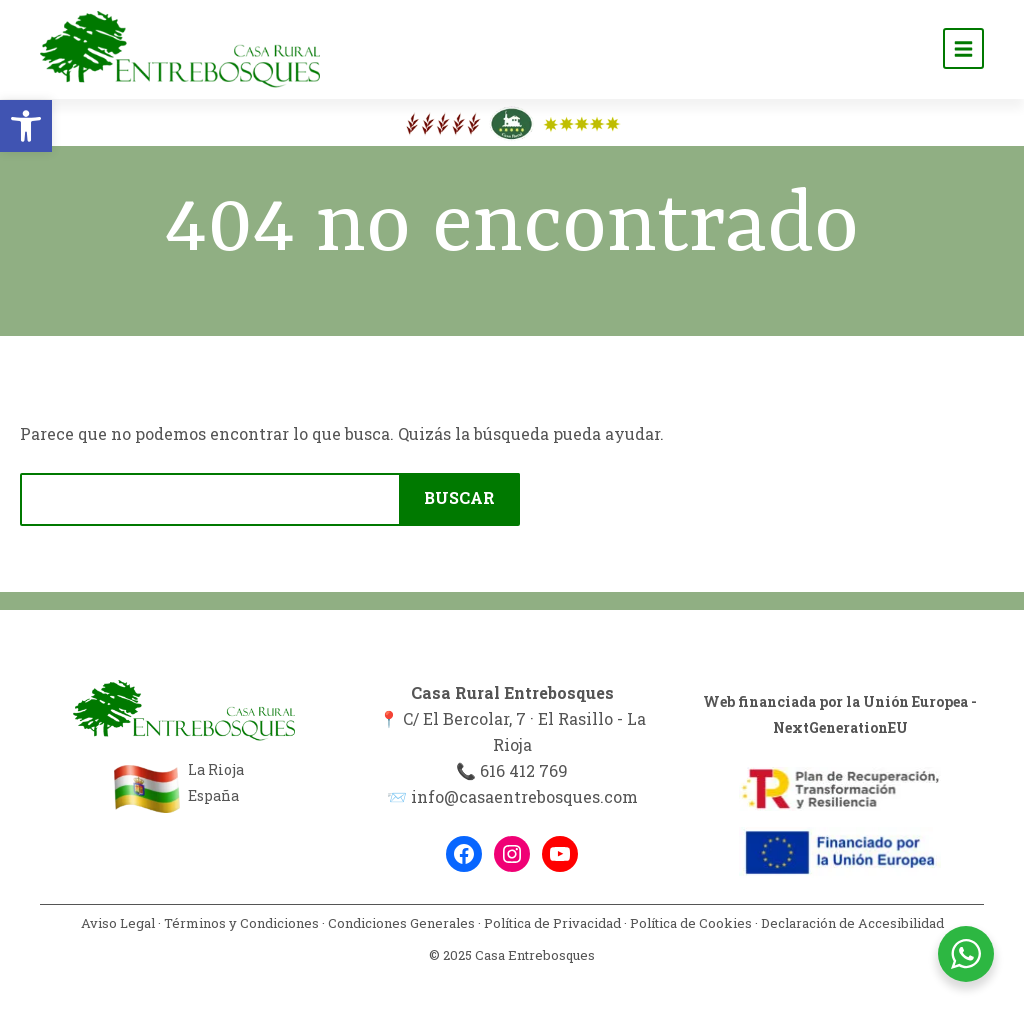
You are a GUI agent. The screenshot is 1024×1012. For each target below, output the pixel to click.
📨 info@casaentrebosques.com (512, 796)
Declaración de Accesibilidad (852, 923)
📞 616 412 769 (512, 770)
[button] (26, 126)
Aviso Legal (118, 923)
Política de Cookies (691, 923)
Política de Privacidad (552, 923)
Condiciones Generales (401, 923)
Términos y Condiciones (241, 923)
